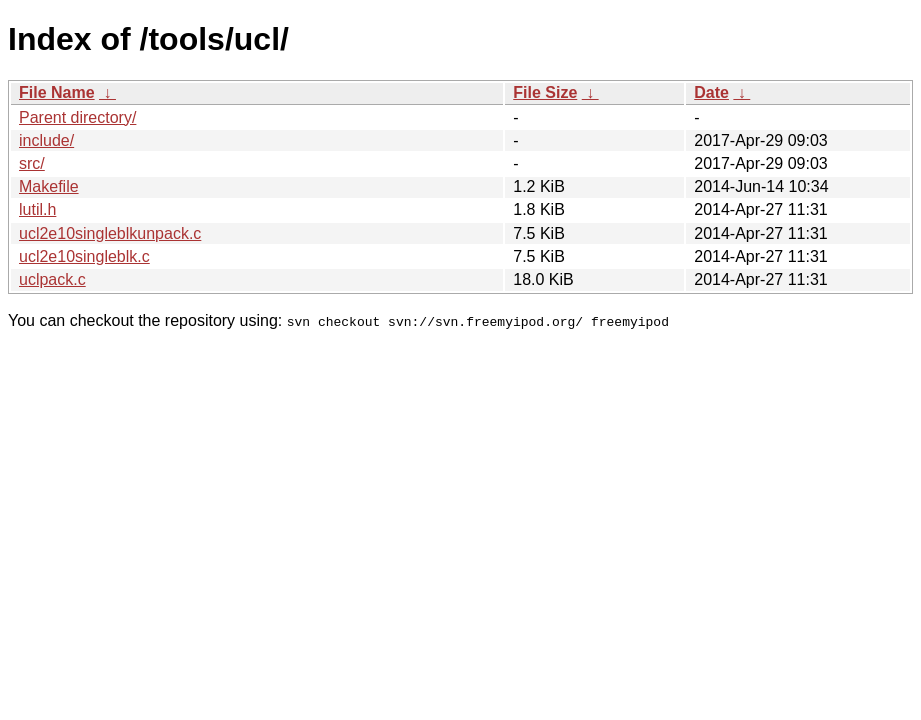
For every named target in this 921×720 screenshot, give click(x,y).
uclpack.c (52, 279)
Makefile (49, 186)
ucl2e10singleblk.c (84, 256)
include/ (46, 140)
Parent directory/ (77, 117)
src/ (32, 163)
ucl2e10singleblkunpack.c (110, 233)
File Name (57, 92)
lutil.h (37, 209)
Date (711, 92)
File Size (545, 92)
